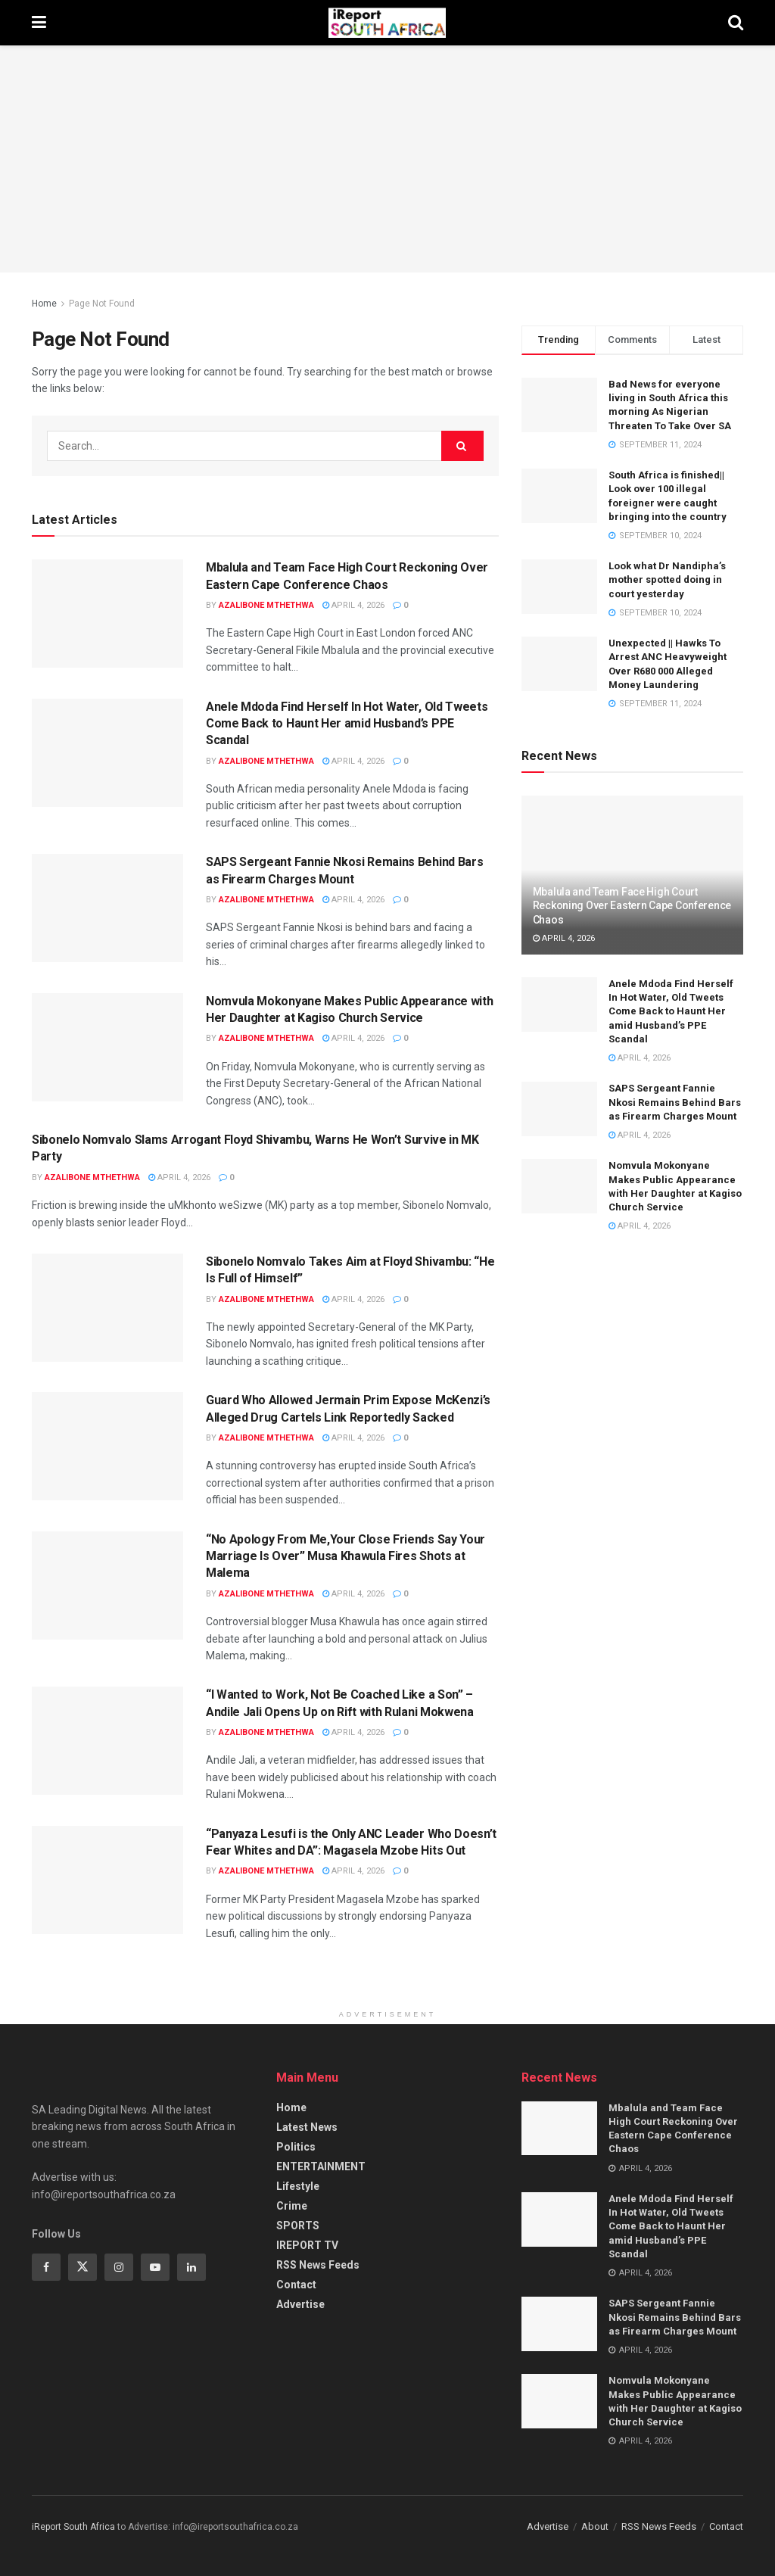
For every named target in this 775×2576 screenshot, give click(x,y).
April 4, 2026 (353, 605)
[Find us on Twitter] (82, 2267)
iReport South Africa (73, 2526)
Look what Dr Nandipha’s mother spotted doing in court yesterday (667, 579)
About (594, 2526)
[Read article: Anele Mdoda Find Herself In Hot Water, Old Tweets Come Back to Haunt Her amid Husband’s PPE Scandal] (107, 753)
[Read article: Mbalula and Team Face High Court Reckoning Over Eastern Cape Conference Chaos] (107, 613)
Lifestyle (297, 2186)
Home (44, 303)
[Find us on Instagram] (118, 2267)
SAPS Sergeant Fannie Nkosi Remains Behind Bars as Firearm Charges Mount (674, 1101)
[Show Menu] (39, 22)
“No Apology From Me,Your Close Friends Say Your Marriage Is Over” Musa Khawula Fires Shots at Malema (345, 1556)
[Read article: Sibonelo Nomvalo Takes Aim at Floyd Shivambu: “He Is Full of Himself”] (107, 1308)
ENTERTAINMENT (321, 2166)
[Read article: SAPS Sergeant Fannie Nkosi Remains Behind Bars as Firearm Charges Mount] (107, 908)
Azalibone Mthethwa (266, 605)
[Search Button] (735, 22)
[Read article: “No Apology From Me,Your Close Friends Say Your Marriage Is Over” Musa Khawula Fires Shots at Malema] (107, 1585)
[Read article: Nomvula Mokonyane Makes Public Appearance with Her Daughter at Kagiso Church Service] (107, 1047)
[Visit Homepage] (387, 23)
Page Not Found (102, 303)
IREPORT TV (307, 2245)
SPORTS (297, 2225)
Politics (296, 2147)
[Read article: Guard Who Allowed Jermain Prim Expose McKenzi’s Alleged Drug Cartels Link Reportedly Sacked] (107, 1446)
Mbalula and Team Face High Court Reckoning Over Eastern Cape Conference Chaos (632, 905)
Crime (291, 2206)
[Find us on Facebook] (46, 2267)
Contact (296, 2285)
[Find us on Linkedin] (191, 2267)
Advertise (300, 2304)
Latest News (307, 2127)
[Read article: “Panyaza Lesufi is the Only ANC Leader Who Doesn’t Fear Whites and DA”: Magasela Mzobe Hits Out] (107, 1880)
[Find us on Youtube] (155, 2267)
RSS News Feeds (317, 2265)
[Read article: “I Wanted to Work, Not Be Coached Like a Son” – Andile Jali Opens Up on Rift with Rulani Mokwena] (107, 1741)
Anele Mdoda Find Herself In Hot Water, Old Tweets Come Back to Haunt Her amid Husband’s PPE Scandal (346, 723)
